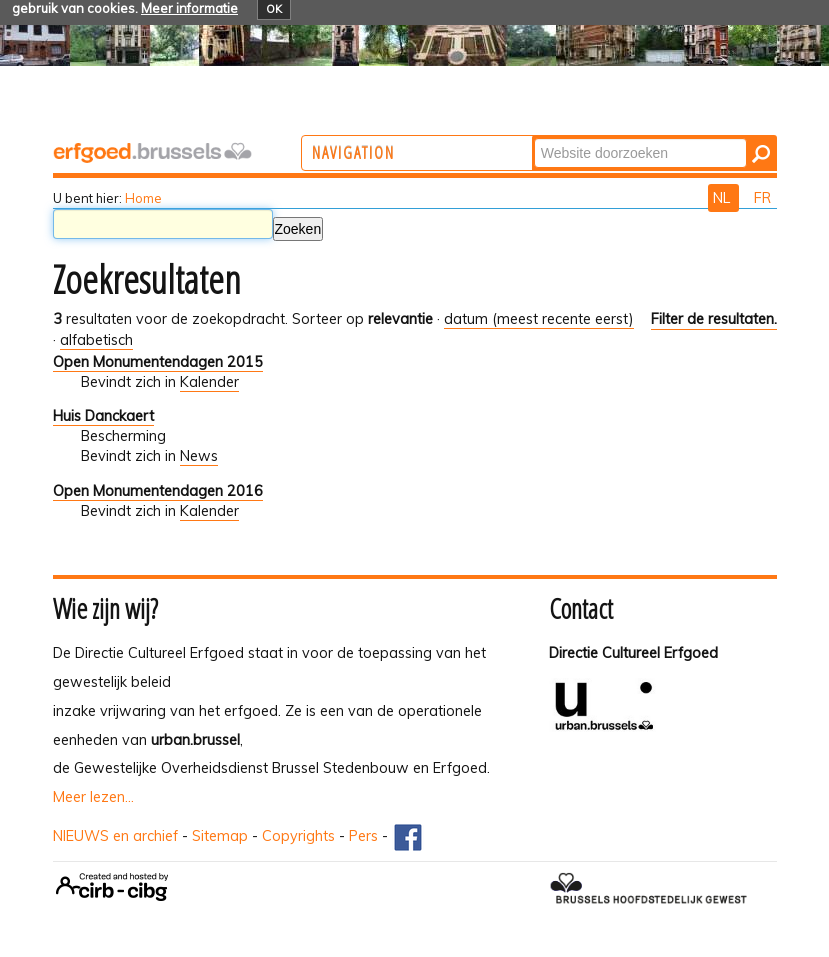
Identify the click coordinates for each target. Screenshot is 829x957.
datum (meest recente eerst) (539, 319)
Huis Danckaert (103, 416)
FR (762, 198)
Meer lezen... (93, 797)
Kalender (209, 382)
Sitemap (220, 836)
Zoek (611, 137)
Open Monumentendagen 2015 (158, 362)
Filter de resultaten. (714, 319)
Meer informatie (189, 8)
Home (143, 198)
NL (723, 198)
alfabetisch (96, 340)
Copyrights (298, 836)
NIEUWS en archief (115, 836)
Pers (363, 836)
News (199, 456)
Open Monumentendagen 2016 (158, 491)
